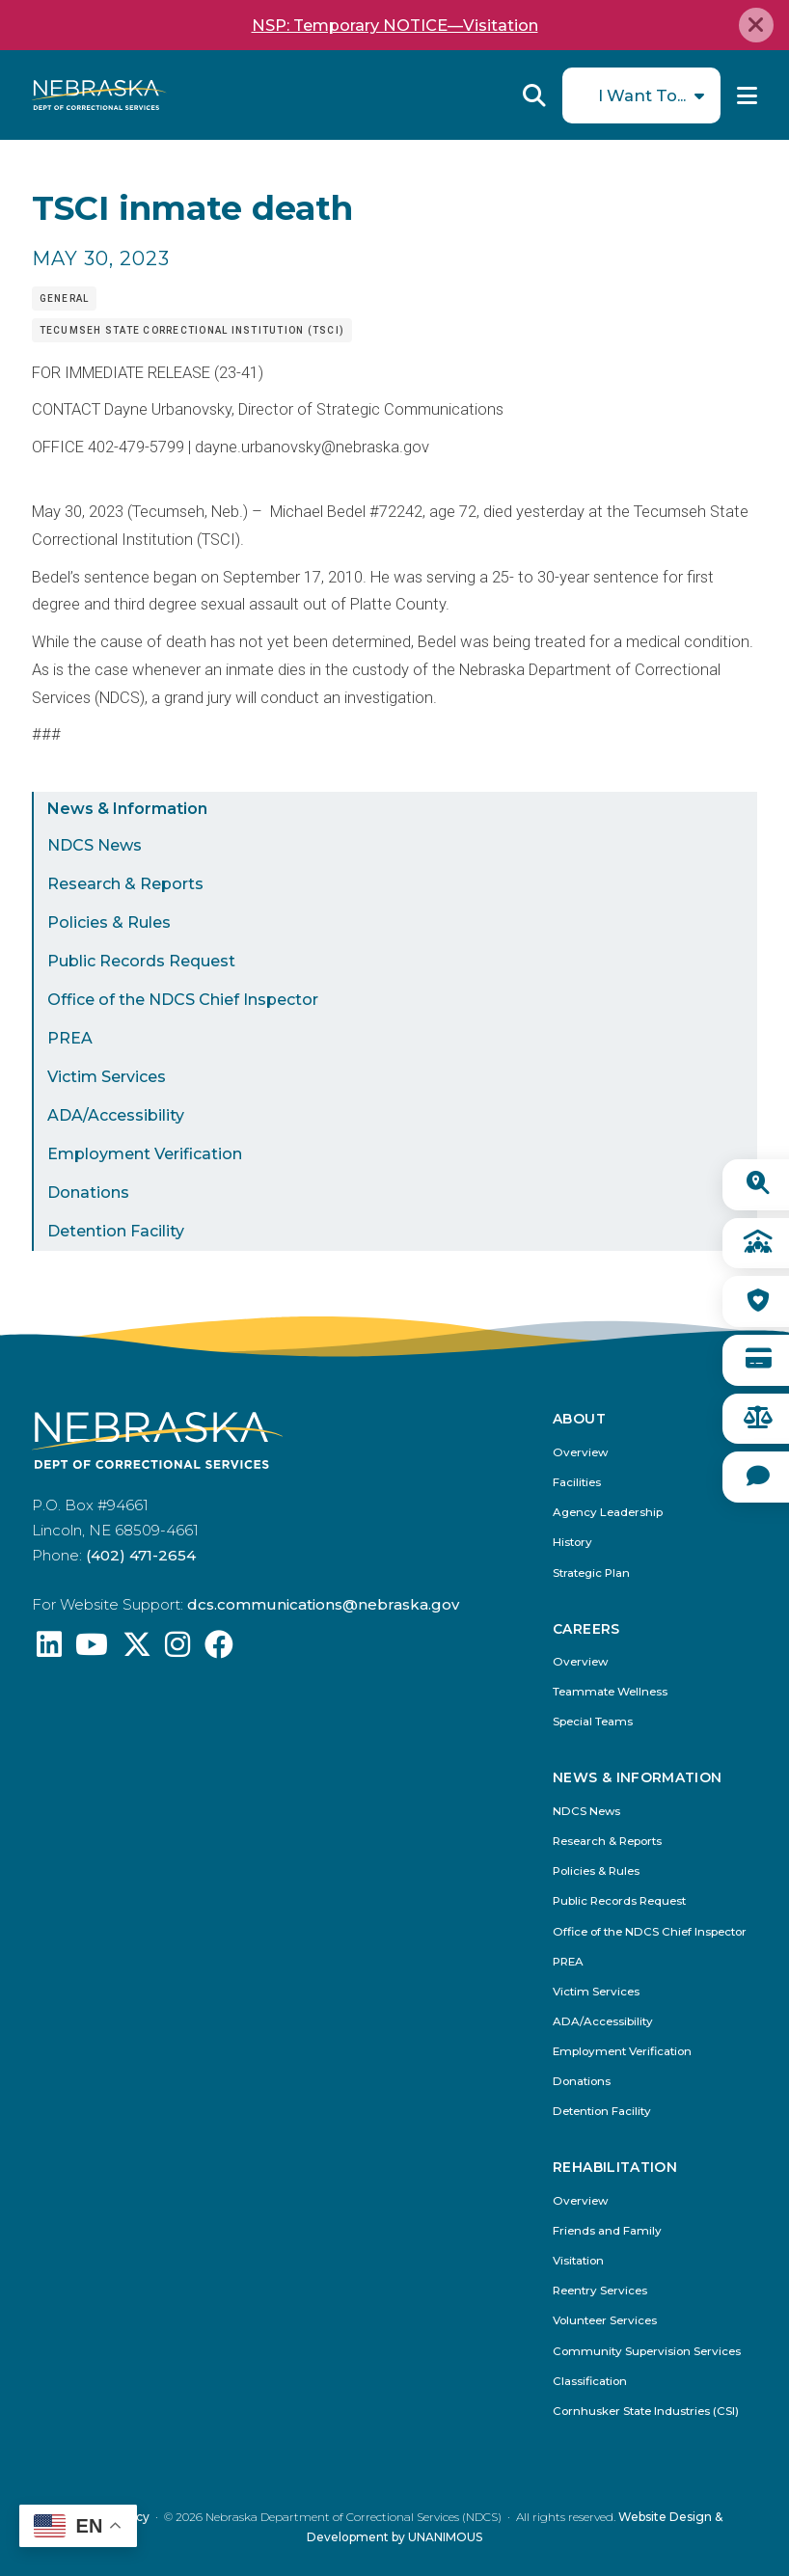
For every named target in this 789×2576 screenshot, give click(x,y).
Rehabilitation (615, 2167)
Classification (590, 2381)
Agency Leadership (608, 1512)
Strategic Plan (591, 1573)
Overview (580, 1453)
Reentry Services (600, 2291)
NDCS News (94, 845)
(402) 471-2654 (141, 1555)
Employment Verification (144, 1154)
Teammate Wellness (610, 1692)
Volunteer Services (605, 2321)
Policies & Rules (109, 922)
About (579, 1419)
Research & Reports (125, 884)
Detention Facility (115, 1231)
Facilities (577, 1483)
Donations (88, 1192)
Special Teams (593, 1722)
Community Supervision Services (647, 2352)
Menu (747, 95)
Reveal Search (534, 95)
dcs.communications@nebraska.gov (323, 1604)
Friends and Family (607, 2231)
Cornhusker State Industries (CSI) (646, 2411)
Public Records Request (141, 961)
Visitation (578, 2261)
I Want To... (642, 95)
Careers (586, 1629)
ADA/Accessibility (115, 1115)
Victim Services (106, 1077)
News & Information (127, 809)
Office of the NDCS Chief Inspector (182, 999)
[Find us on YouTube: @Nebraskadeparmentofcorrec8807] (91, 1650)
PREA (70, 1038)
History (572, 1542)
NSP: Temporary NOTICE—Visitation (395, 25)
